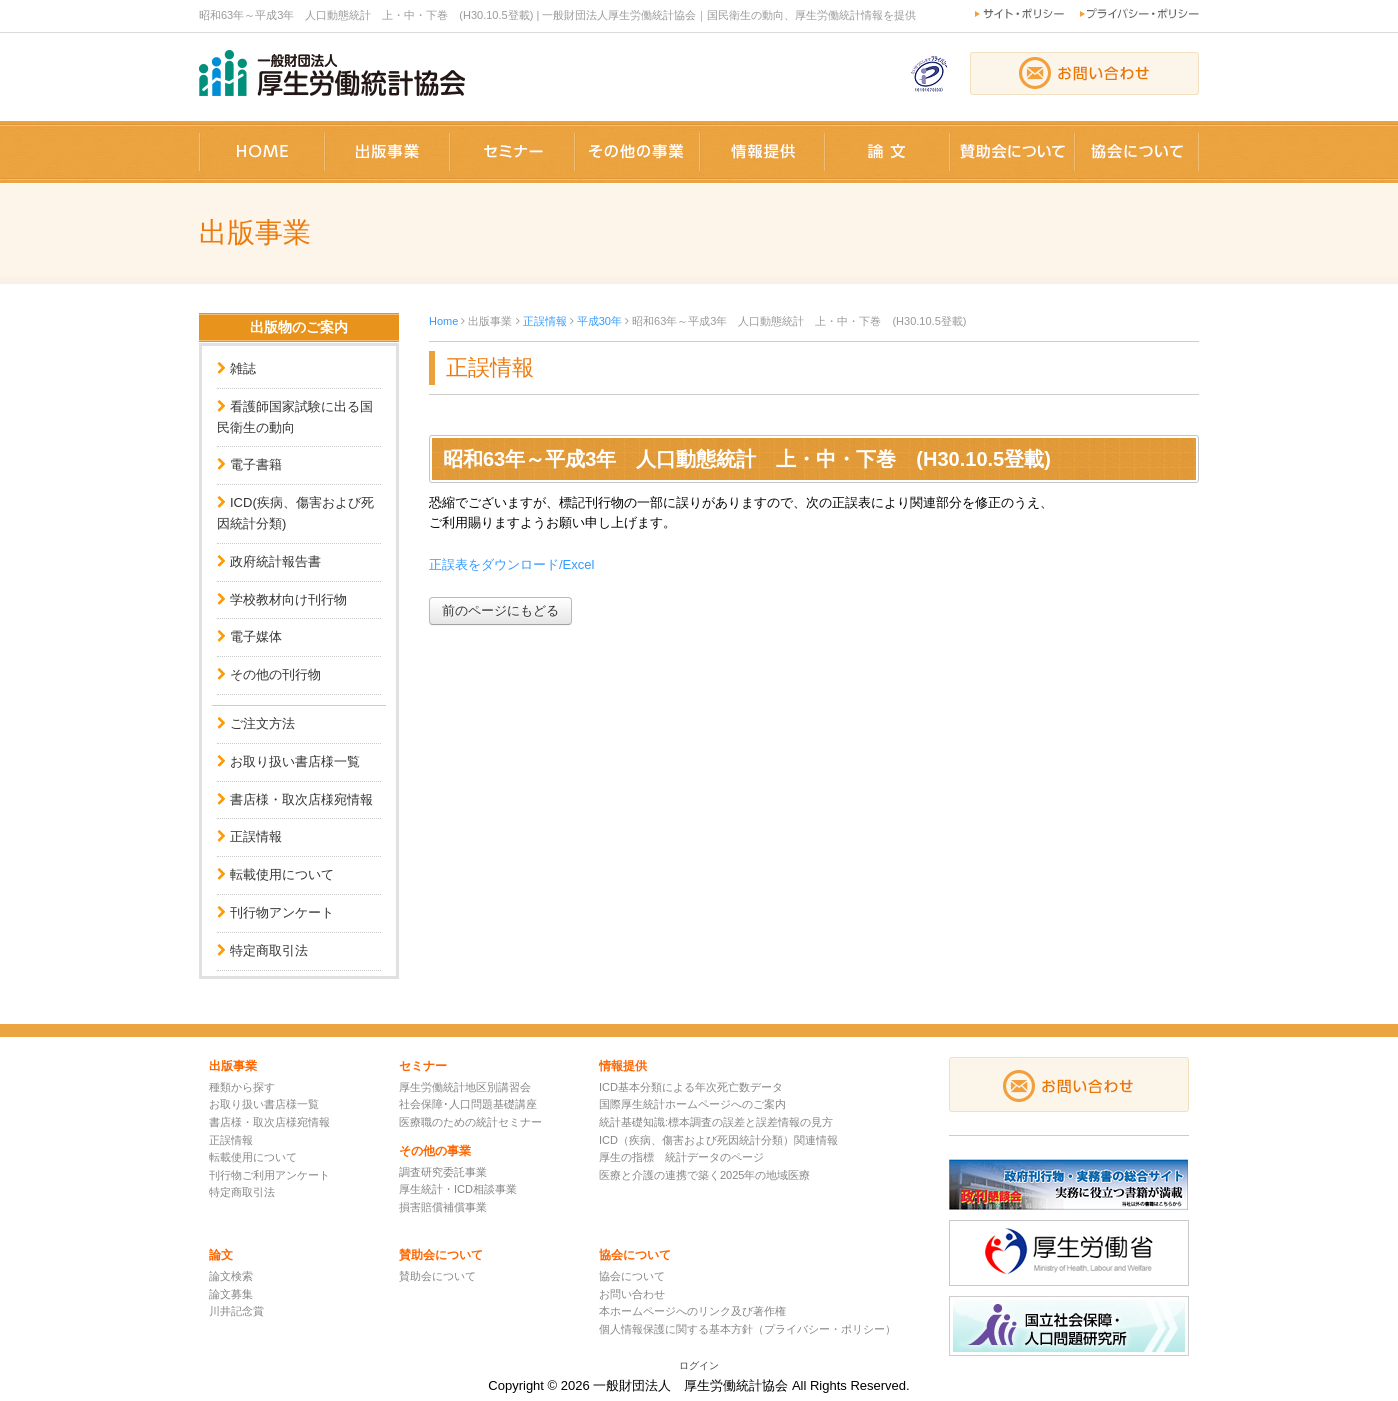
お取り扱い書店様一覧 (295, 761)
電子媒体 (256, 636)
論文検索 (231, 1276)
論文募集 (231, 1294)
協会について (632, 1276)
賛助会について (437, 1276)
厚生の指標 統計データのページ (681, 1157)
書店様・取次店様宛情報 (301, 799)
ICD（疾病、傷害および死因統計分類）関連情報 (718, 1140)
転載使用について (282, 874)
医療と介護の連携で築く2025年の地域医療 (704, 1175)
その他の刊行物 (275, 674)
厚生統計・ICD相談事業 (458, 1189)
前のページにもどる (500, 610)
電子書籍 (256, 464)
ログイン (699, 1365)
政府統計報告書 (275, 561)
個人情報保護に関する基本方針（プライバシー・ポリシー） (747, 1329)
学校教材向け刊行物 (288, 599)
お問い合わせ (632, 1294)
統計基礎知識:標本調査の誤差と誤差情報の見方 (716, 1122)
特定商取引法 (269, 950)
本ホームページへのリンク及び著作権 (692, 1311)
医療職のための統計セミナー (470, 1122)
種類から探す (242, 1087)
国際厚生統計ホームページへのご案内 (692, 1104)
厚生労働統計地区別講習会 (465, 1087)
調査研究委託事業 (443, 1172)
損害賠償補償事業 (443, 1207)
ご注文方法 (262, 723)
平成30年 (599, 321)
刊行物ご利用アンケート (269, 1175)
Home (443, 321)
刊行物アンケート (282, 912)
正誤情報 (256, 836)
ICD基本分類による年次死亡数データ (691, 1087)
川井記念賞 (236, 1311)
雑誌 (243, 368)
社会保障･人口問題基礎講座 (468, 1104)
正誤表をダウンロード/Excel (511, 564)
